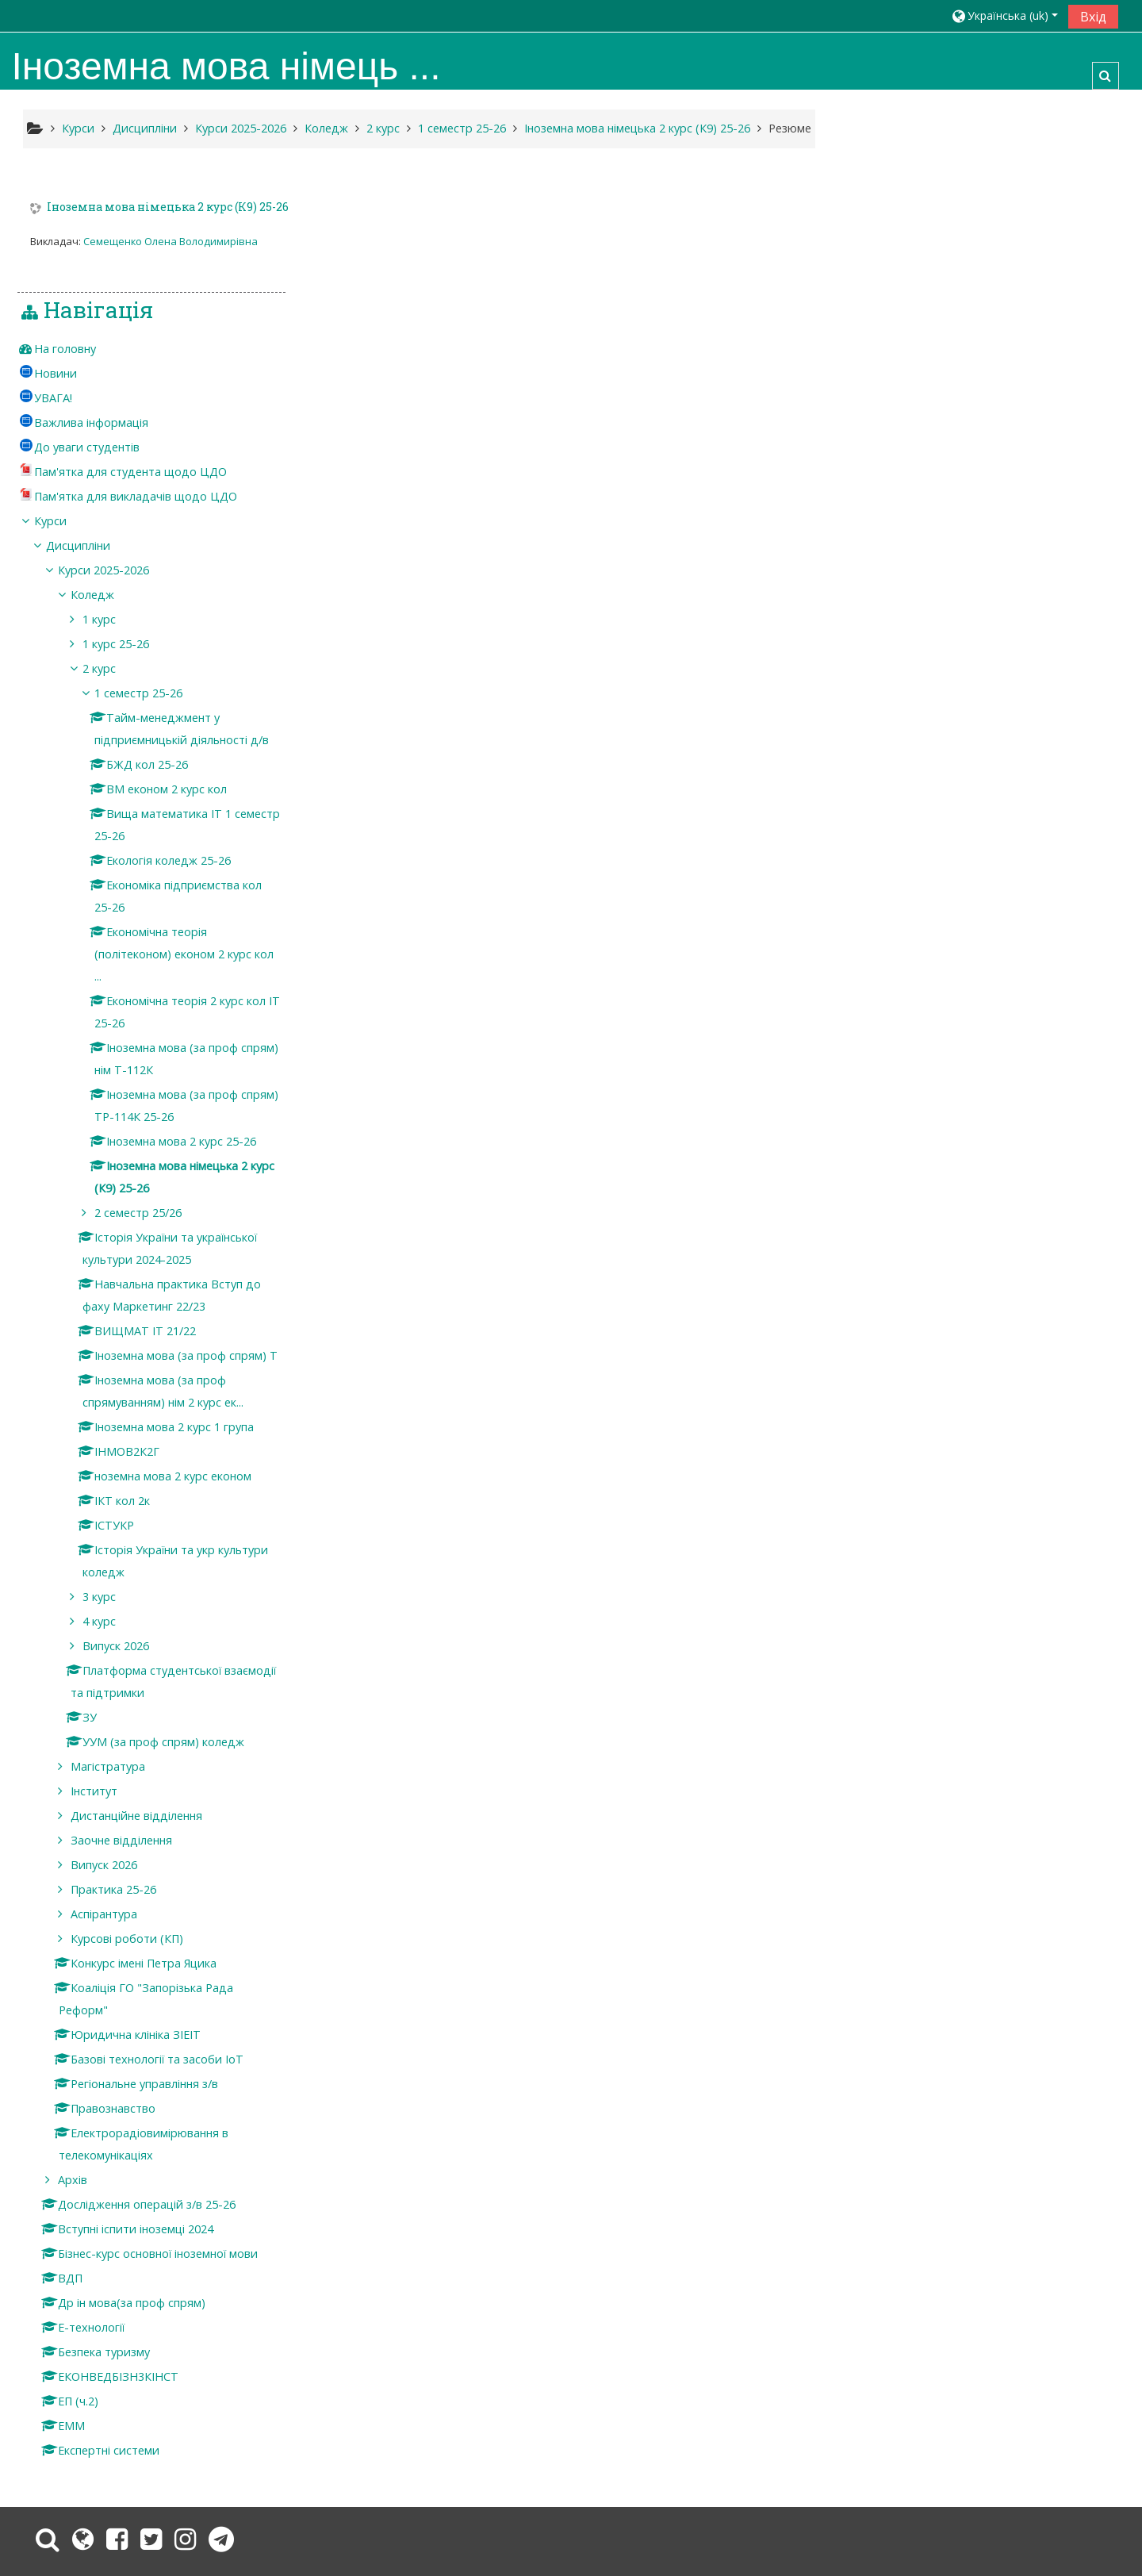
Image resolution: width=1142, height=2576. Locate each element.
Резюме (789, 128)
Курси (901, 404)
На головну (916, 232)
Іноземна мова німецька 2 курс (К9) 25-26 (168, 208)
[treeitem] (996, 232)
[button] (1004, 15)
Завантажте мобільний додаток (858, 2502)
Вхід (1093, 16)
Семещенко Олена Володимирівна (170, 242)
